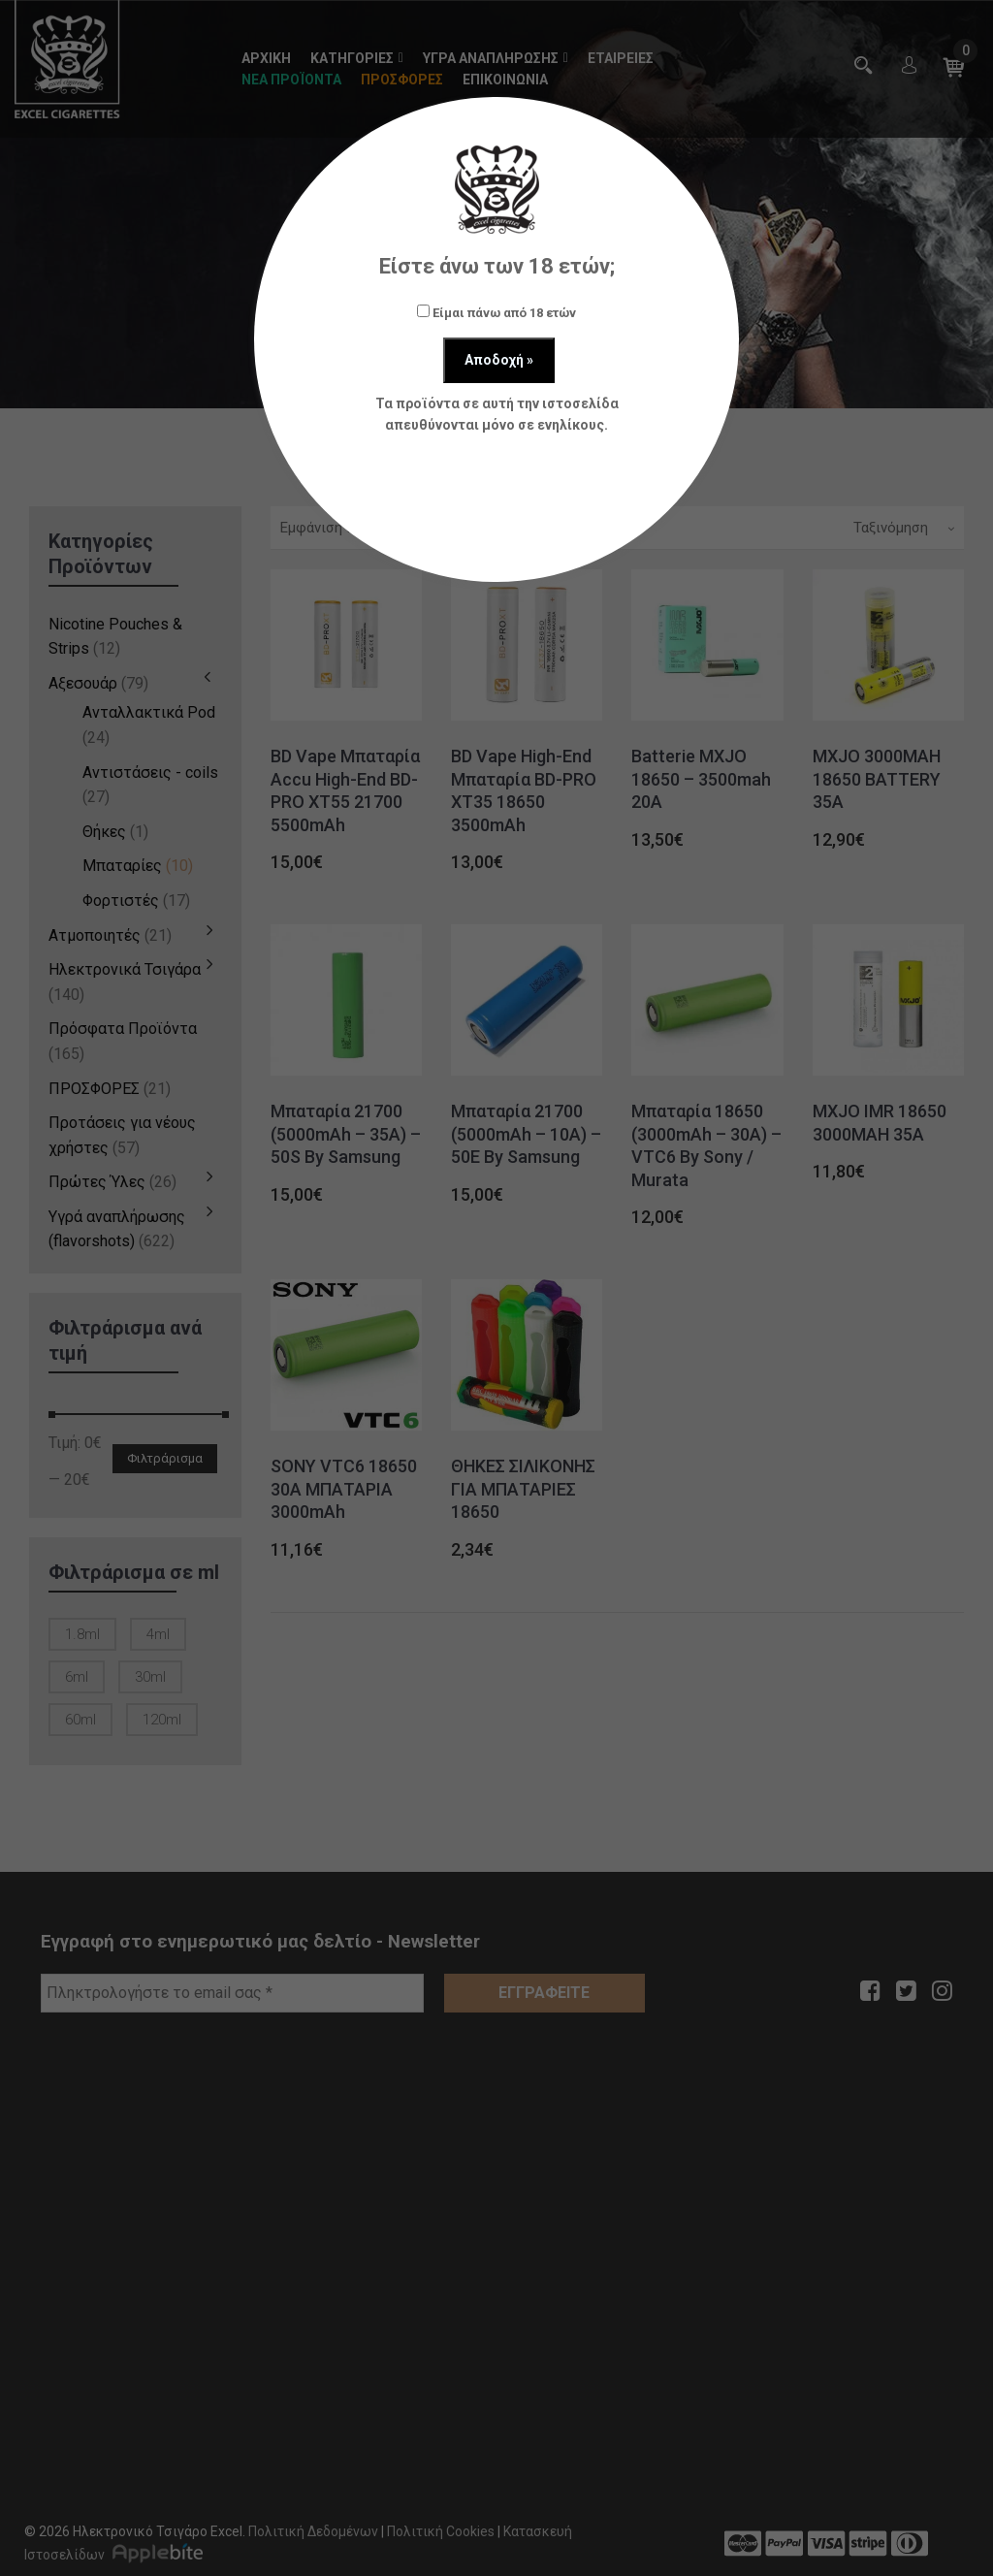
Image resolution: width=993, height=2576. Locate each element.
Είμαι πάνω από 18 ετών (496, 312)
